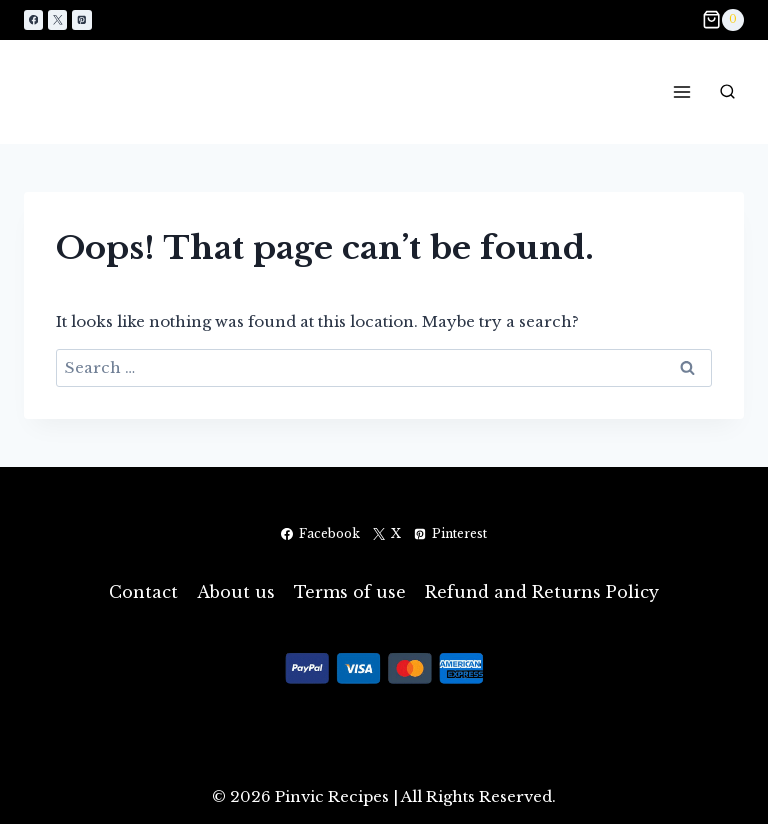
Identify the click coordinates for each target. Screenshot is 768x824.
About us (236, 592)
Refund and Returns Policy (542, 592)
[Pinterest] (81, 19)
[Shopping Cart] (723, 20)
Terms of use (350, 592)
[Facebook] (33, 19)
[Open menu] (681, 91)
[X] (57, 19)
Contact (143, 592)
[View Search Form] (727, 92)
